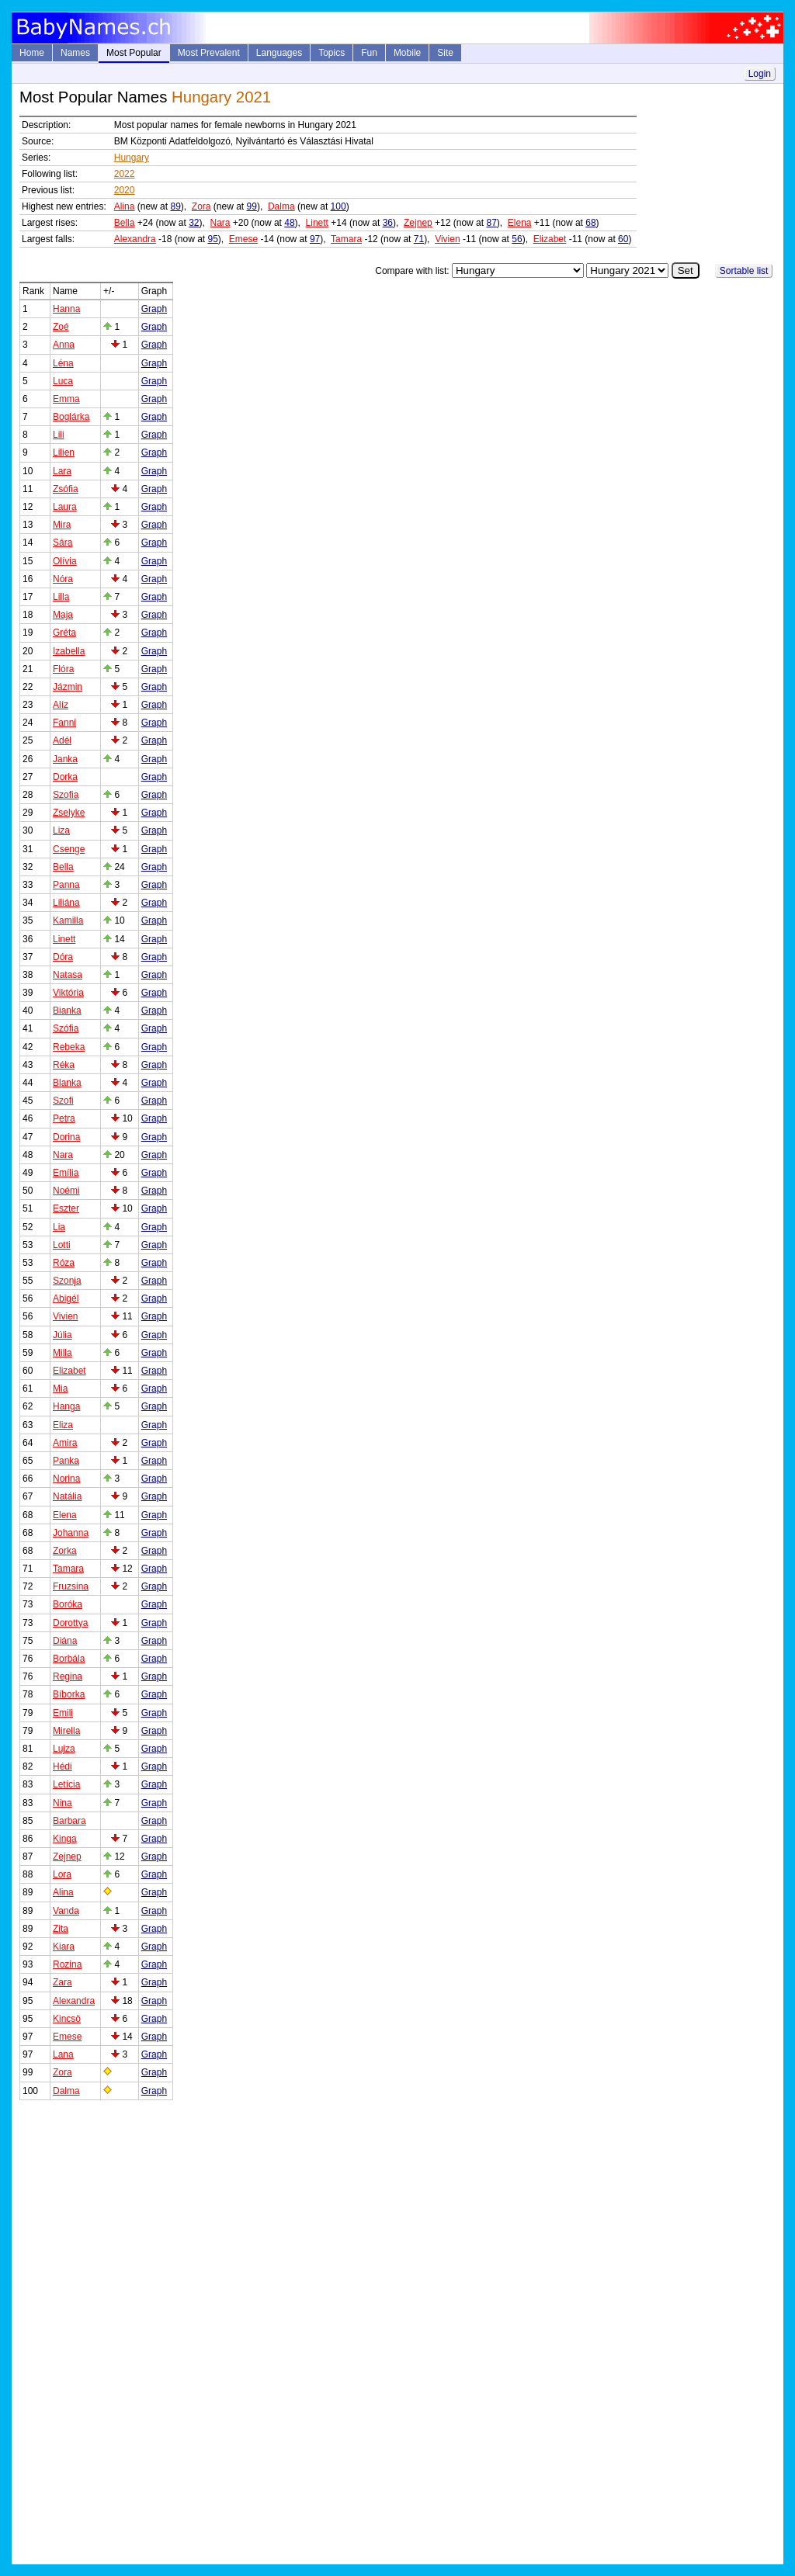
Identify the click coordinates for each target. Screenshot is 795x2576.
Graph (154, 308)
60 (623, 239)
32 (194, 222)
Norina (66, 1478)
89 (175, 206)
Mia (60, 1388)
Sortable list (744, 270)
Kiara (64, 1946)
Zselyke (69, 812)
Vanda (66, 1910)
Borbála (69, 1658)
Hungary (131, 157)
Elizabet (550, 239)
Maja (63, 614)
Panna (66, 884)
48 (289, 222)
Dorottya (70, 1622)
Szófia (65, 1028)
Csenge (69, 849)
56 (517, 239)
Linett (317, 222)
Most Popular (133, 52)
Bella (124, 222)
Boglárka (71, 416)
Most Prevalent (209, 52)
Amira (65, 1442)
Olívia (65, 561)
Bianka (67, 1010)
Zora (201, 206)
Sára (62, 542)
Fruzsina (71, 1586)
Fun (369, 52)
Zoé (61, 326)
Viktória (68, 992)
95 (212, 239)
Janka (65, 759)
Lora (62, 1874)
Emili (63, 1713)
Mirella (66, 1730)
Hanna (66, 308)
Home (31, 52)
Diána (65, 1640)
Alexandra (135, 239)
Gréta (64, 632)
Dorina (66, 1137)
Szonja (67, 1280)
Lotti (62, 1244)
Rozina (67, 1964)
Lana (63, 2054)
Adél (62, 740)
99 (252, 206)
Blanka (67, 1082)
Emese (243, 239)
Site (445, 52)
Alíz (60, 704)
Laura (65, 506)
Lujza (64, 1748)
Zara (62, 1982)
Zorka (65, 1550)
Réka (64, 1064)
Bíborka (69, 1694)
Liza (61, 830)
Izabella (69, 651)
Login (759, 73)
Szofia (65, 794)
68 (590, 222)
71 (419, 239)
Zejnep (418, 222)
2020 (124, 190)
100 (338, 206)
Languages (279, 52)
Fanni (64, 722)
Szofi (63, 1100)
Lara (62, 471)
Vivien (447, 239)
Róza (64, 1262)
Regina (67, 1676)
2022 (124, 173)
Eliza (63, 1425)
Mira (62, 524)
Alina (124, 206)
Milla (62, 1352)
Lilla (61, 596)
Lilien (64, 452)
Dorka (65, 776)
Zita (60, 1928)
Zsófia (65, 489)
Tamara (346, 239)
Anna (64, 344)
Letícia (66, 1784)
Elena (520, 222)
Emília (65, 1172)
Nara (220, 222)
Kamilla (68, 920)
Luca (63, 381)
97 (315, 239)
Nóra (63, 579)
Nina (62, 1803)
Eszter (66, 1208)
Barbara (69, 1820)
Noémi (66, 1190)
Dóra (63, 957)
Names (75, 52)
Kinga (65, 1838)
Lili (58, 434)
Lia (59, 1227)
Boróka (67, 1604)
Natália (67, 1496)
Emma (66, 399)
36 (388, 222)
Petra (64, 1118)
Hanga (66, 1406)
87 (491, 222)
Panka (66, 1460)
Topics (331, 52)
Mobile (407, 52)
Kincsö (67, 2018)
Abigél (65, 1298)
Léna (63, 363)
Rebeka (69, 1047)
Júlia (62, 1335)
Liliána (66, 902)
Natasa (67, 974)
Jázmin (67, 686)
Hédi (62, 1766)
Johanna (71, 1532)
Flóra (63, 669)
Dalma (281, 206)
